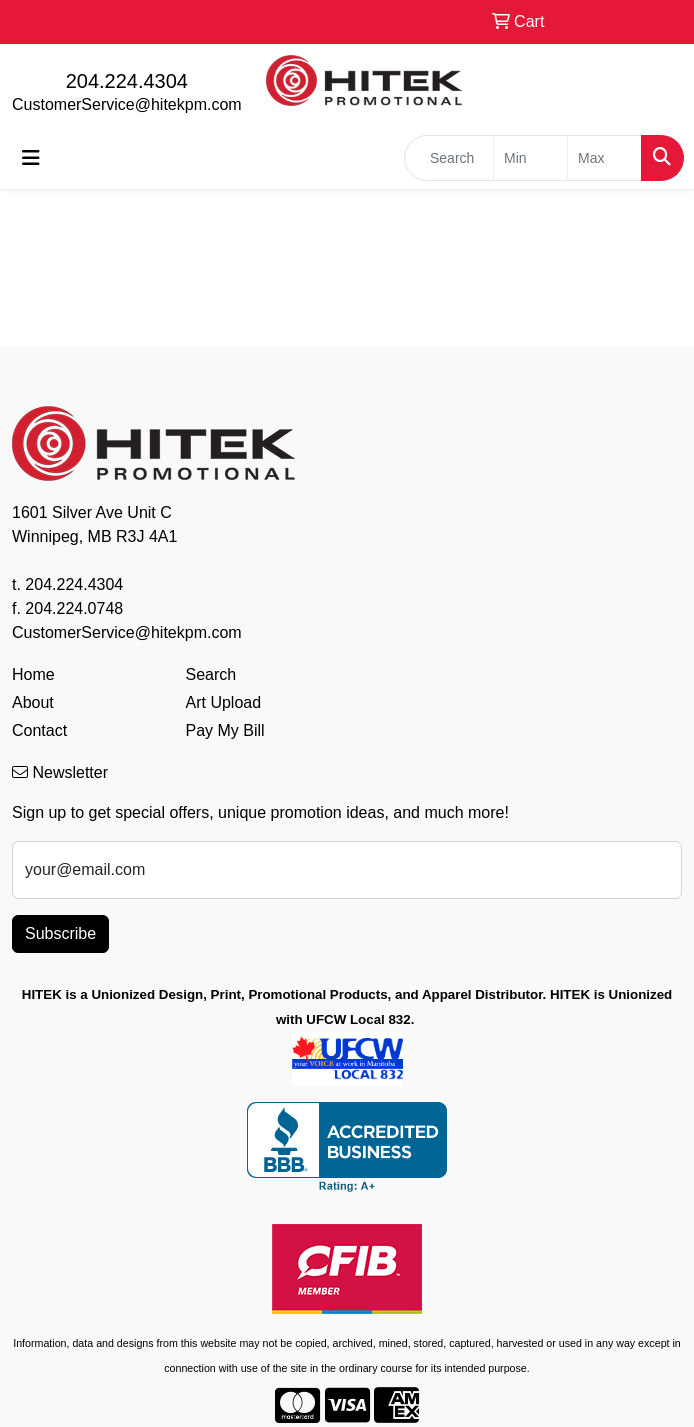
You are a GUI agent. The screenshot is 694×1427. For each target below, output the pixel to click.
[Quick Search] (449, 158)
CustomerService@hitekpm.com (127, 104)
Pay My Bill (225, 730)
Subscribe (60, 933)
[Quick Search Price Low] (530, 158)
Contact (39, 730)
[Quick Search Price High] (604, 158)
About (33, 702)
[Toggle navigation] (31, 158)
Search (211, 674)
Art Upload (224, 702)
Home (33, 674)
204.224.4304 (127, 81)
